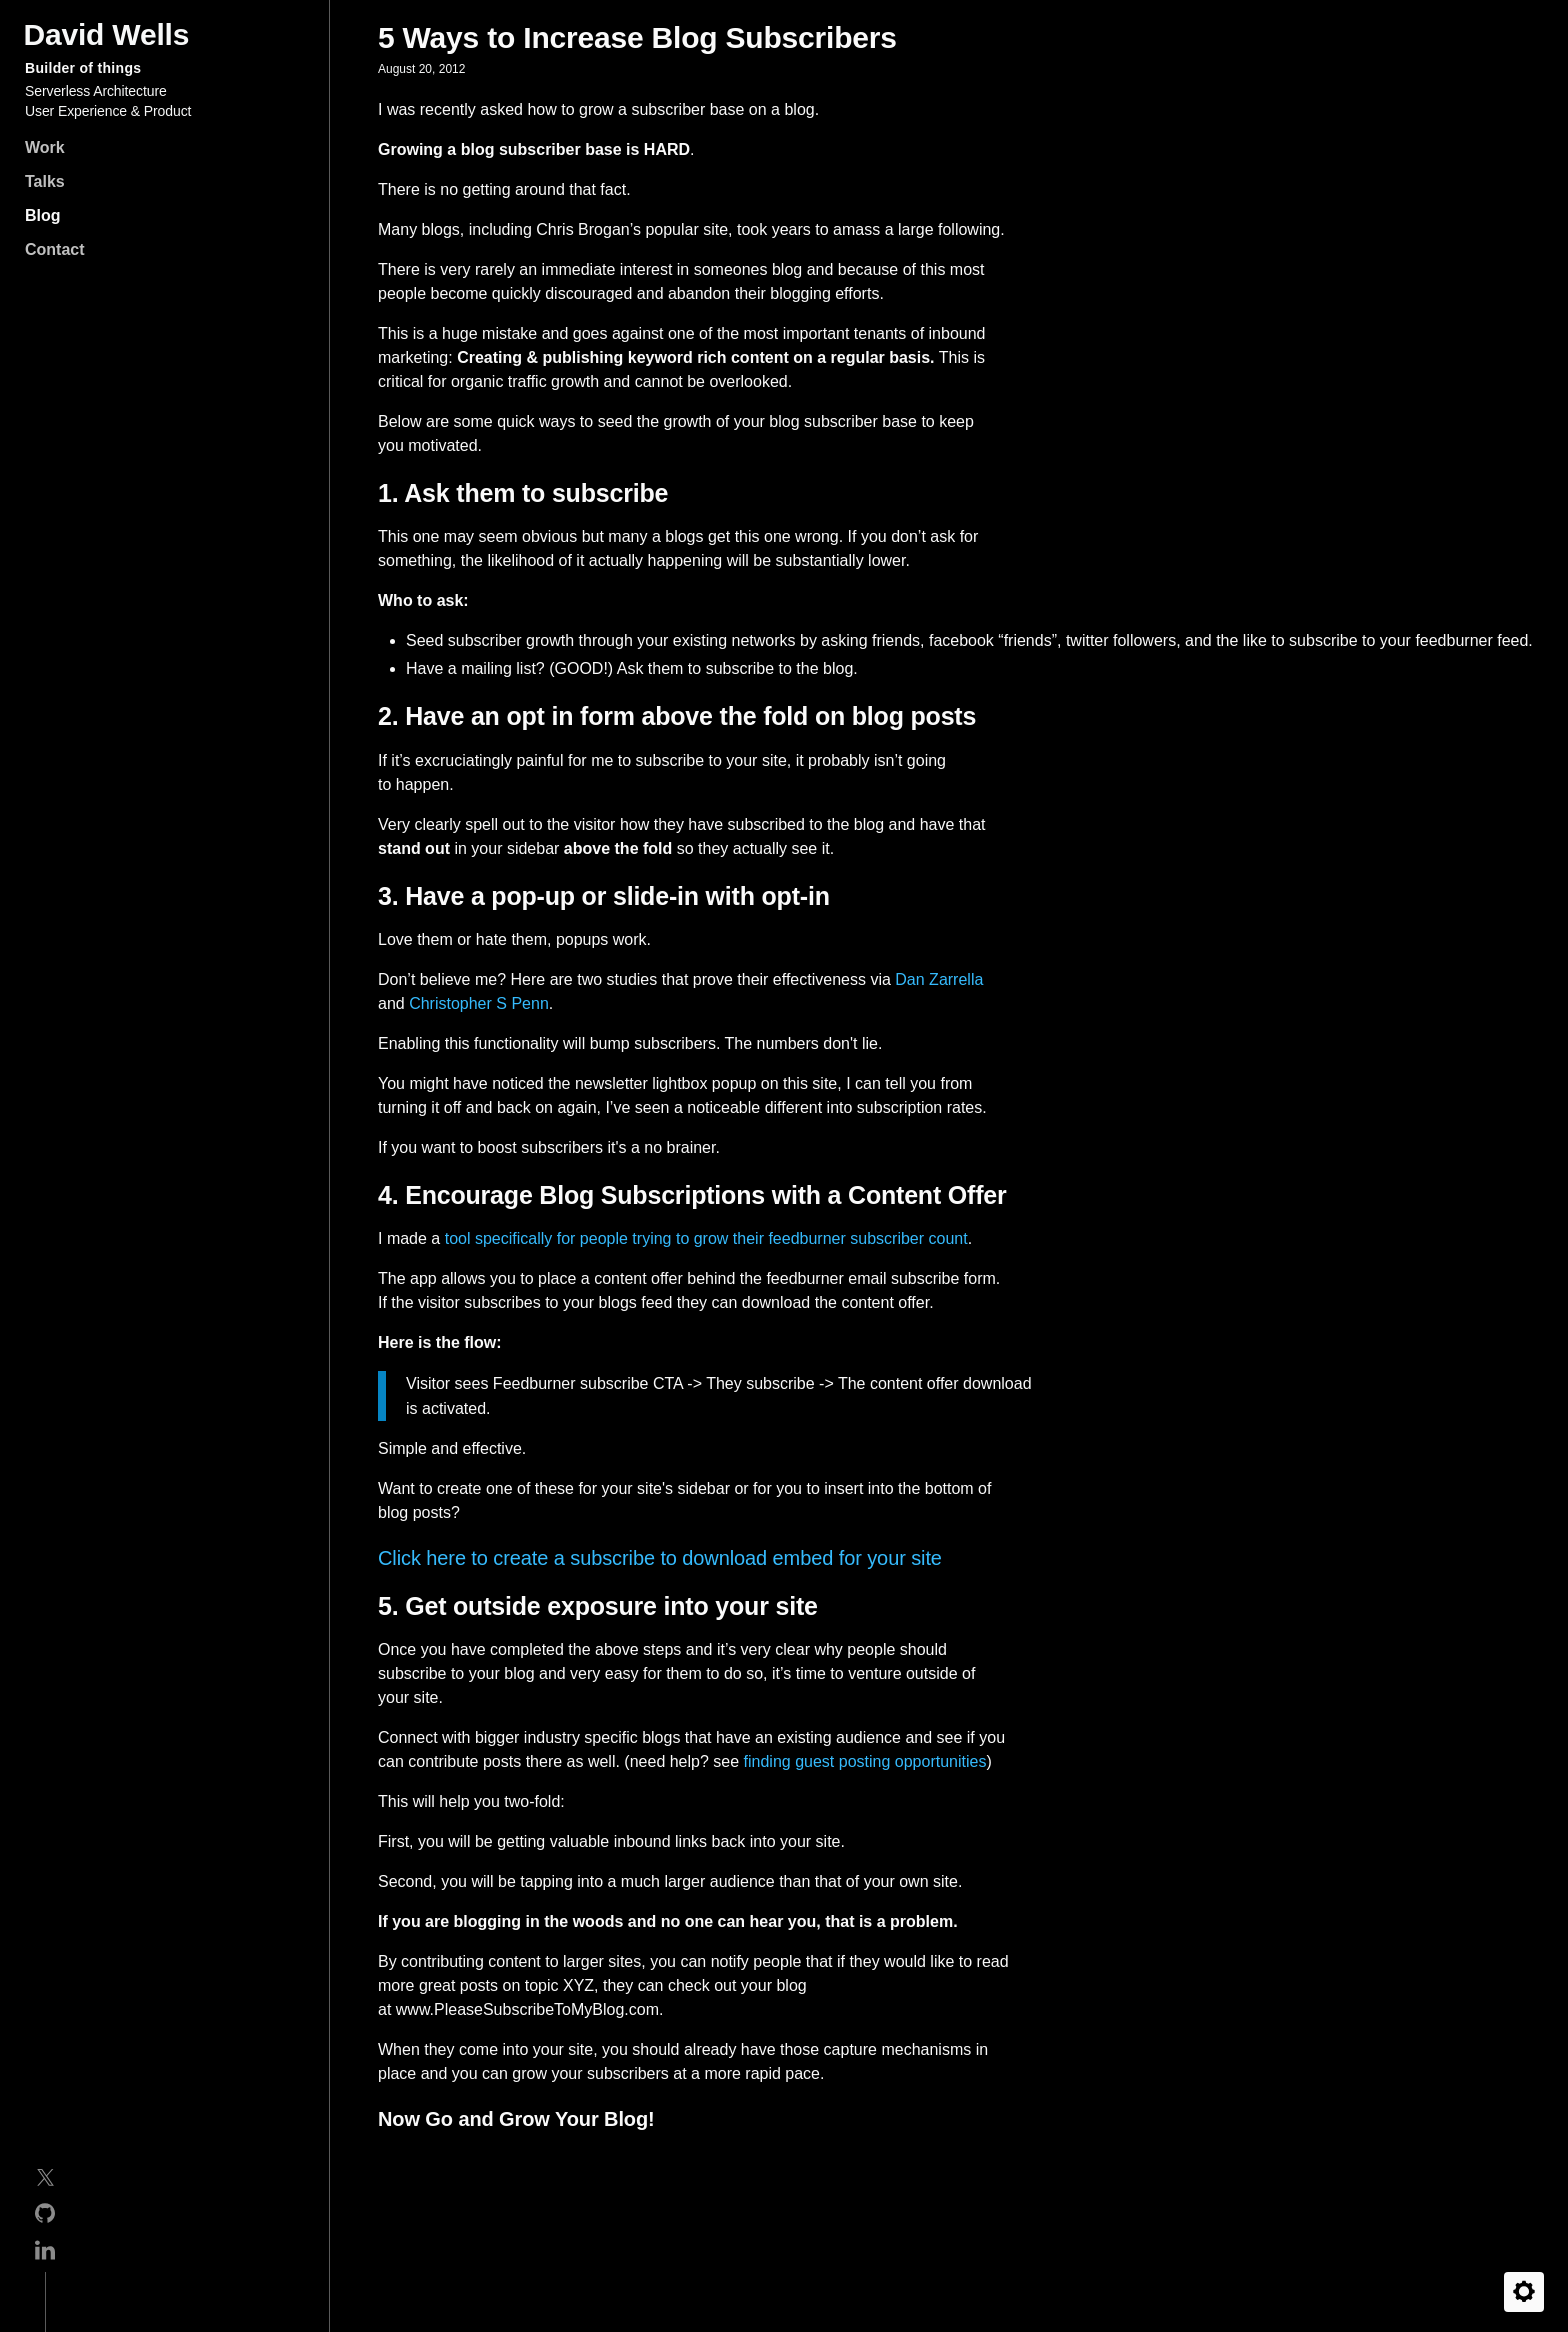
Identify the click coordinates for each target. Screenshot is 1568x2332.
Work (45, 147)
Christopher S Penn (479, 1003)
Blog (43, 215)
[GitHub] (45, 2216)
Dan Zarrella (939, 979)
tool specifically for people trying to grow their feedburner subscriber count (706, 1238)
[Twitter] (45, 2181)
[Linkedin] (45, 2253)
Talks (45, 181)
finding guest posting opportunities (865, 1761)
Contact (55, 249)
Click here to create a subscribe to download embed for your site (660, 1558)
